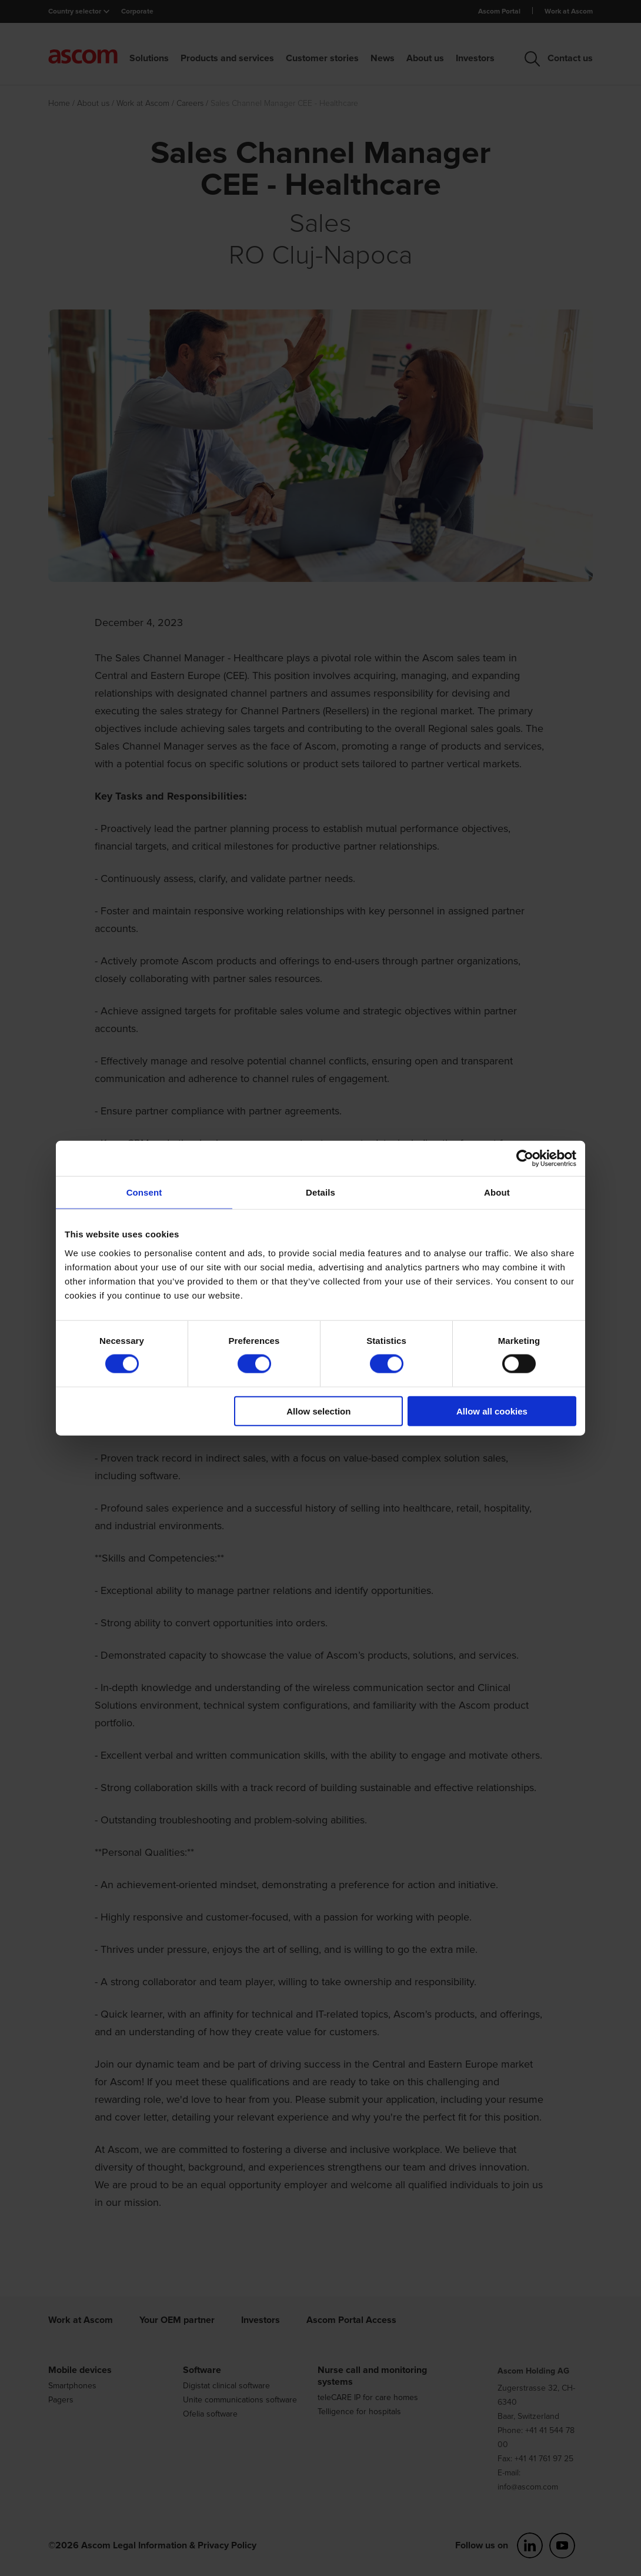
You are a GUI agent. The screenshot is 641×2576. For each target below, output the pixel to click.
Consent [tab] (144, 1192)
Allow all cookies (492, 1411)
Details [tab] (320, 1192)
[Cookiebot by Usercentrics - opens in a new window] (524, 1158)
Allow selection (318, 1411)
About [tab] (497, 1192)
